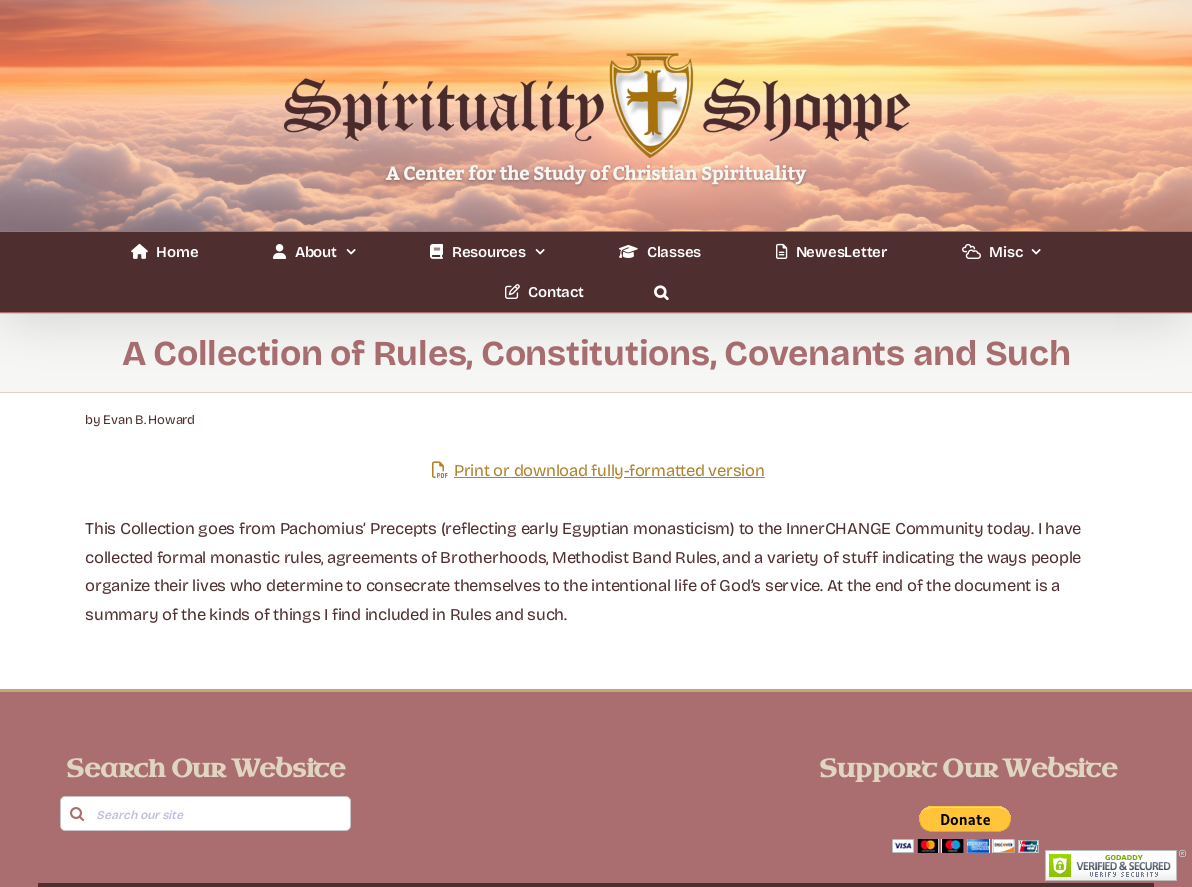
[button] (660, 292)
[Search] (77, 813)
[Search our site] (206, 813)
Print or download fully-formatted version (596, 470)
